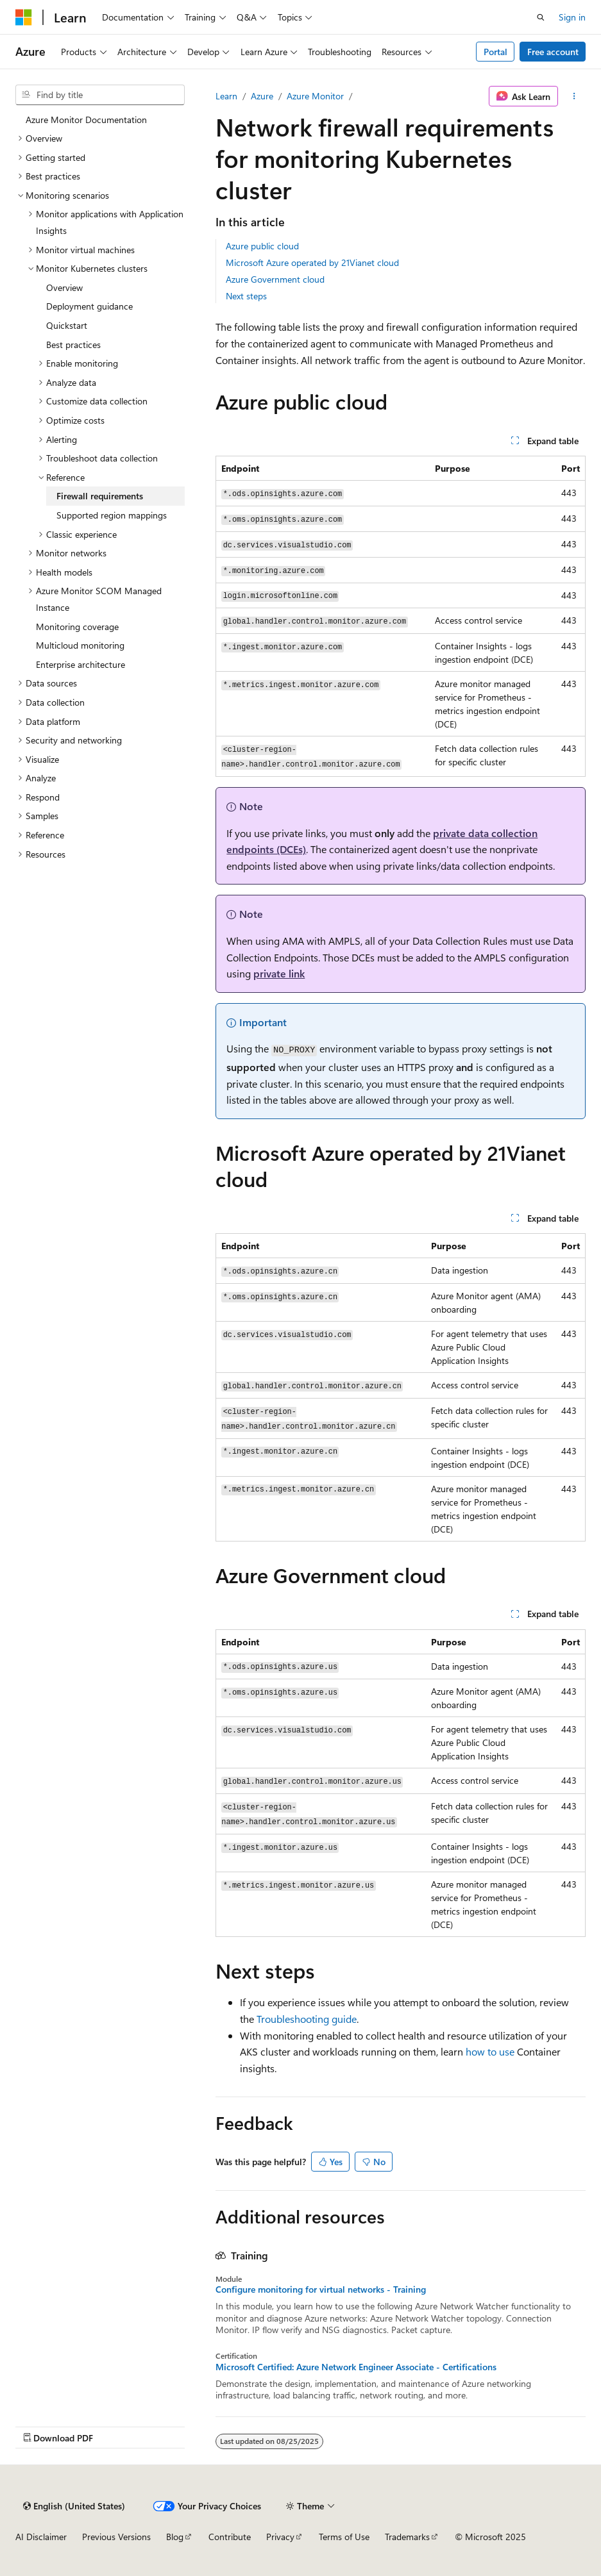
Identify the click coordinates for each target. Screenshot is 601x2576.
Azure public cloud (262, 246)
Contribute (229, 2536)
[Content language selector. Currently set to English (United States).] (74, 2506)
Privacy (280, 2536)
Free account (553, 52)
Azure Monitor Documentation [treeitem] (86, 119)
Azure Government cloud (275, 279)
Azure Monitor (315, 96)
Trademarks (407, 2536)
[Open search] (541, 17)
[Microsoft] (23, 17)
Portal (495, 52)
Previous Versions (116, 2536)
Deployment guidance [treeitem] (89, 306)
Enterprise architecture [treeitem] (80, 664)
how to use (490, 2051)
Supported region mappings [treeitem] (111, 515)
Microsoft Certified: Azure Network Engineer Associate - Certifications (356, 2367)
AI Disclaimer (41, 2536)
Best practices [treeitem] (73, 344)
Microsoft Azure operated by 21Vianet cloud (312, 262)
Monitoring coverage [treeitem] (77, 626)
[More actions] (574, 96)
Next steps (246, 296)
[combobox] (100, 95)
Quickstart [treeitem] (66, 325)
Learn (226, 96)
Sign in (572, 17)
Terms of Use (344, 2536)
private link (279, 973)
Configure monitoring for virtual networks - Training (321, 2289)
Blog (174, 2536)
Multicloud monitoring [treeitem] (80, 645)
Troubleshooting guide (307, 2018)
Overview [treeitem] (64, 287)
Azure (262, 96)
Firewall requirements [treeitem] (99, 496)
